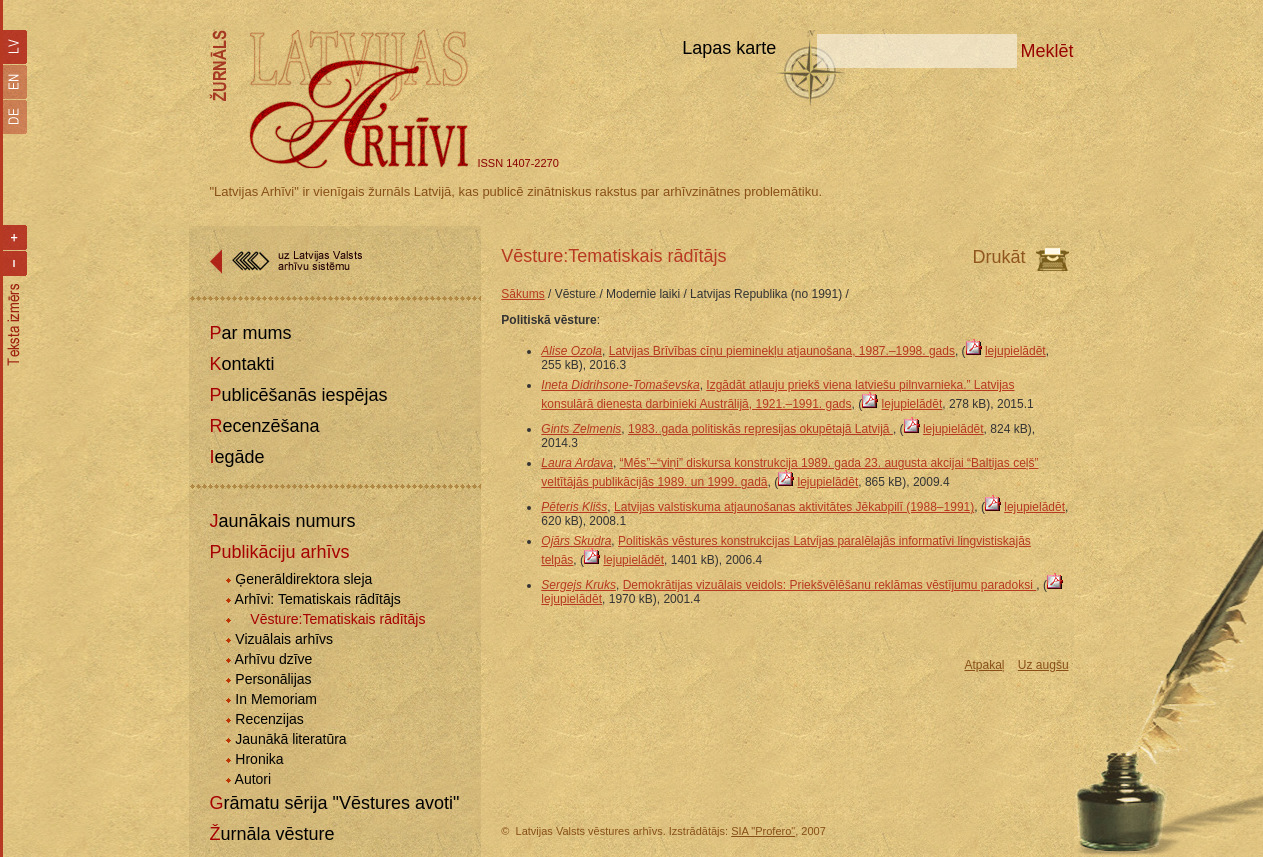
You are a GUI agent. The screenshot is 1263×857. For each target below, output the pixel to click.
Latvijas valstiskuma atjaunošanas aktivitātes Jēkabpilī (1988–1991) (794, 507)
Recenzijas (269, 719)
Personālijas (273, 679)
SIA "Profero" (763, 831)
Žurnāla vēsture (271, 834)
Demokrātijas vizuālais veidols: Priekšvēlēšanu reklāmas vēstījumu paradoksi (830, 585)
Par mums (250, 333)
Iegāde (236, 457)
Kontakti (241, 364)
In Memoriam (276, 699)
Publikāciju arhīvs (279, 552)
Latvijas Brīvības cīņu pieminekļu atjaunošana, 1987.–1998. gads (782, 351)
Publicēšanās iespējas (298, 395)
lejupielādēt (1015, 351)
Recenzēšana (264, 426)
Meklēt (1047, 51)
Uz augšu (1043, 665)
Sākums (522, 294)
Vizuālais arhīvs (284, 639)
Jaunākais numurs (282, 521)
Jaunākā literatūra (290, 739)
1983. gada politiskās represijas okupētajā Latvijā (760, 429)
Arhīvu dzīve (274, 659)
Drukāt (999, 257)
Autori (253, 779)
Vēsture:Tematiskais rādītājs (337, 619)
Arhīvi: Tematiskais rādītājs (318, 599)
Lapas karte (729, 48)
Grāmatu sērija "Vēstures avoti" (334, 803)
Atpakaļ (984, 665)
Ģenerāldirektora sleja (303, 579)
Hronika (259, 759)
